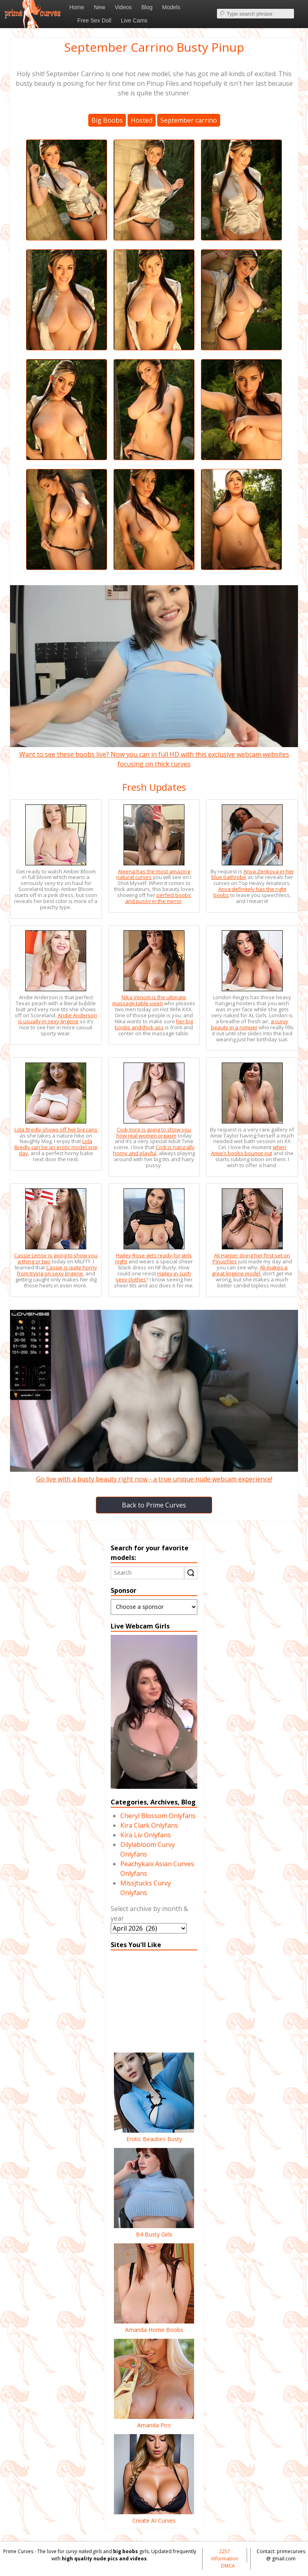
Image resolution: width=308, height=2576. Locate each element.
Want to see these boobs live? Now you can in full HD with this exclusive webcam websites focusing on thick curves (154, 754)
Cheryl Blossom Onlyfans (158, 1815)
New (99, 7)
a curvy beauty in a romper (250, 1024)
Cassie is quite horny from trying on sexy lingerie (57, 1270)
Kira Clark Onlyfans (149, 1825)
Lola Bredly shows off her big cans (55, 1129)
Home (76, 7)
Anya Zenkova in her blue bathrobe (252, 874)
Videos (123, 7)
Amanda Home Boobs (154, 2325)
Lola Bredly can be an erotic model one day (55, 1147)
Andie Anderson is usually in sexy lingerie (57, 1018)
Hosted (141, 120)
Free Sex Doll (94, 20)
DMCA (228, 2565)
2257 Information (224, 2555)
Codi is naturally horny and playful (154, 1150)
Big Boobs (107, 120)
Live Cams (134, 20)
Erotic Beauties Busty (154, 2135)
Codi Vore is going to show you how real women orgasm (153, 1132)
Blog (146, 7)
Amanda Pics (154, 2421)
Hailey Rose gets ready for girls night (153, 1258)
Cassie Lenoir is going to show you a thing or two (55, 1258)
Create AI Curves (154, 2516)
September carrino (188, 120)
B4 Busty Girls (154, 2230)
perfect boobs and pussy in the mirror (158, 898)
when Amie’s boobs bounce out (248, 1150)
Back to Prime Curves (154, 1505)
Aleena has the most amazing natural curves (153, 874)
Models (171, 7)
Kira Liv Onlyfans (145, 1834)
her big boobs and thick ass (154, 1024)
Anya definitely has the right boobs (249, 892)
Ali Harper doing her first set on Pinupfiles (251, 1258)
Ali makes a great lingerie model (250, 1270)
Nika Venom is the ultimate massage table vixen (149, 1000)
